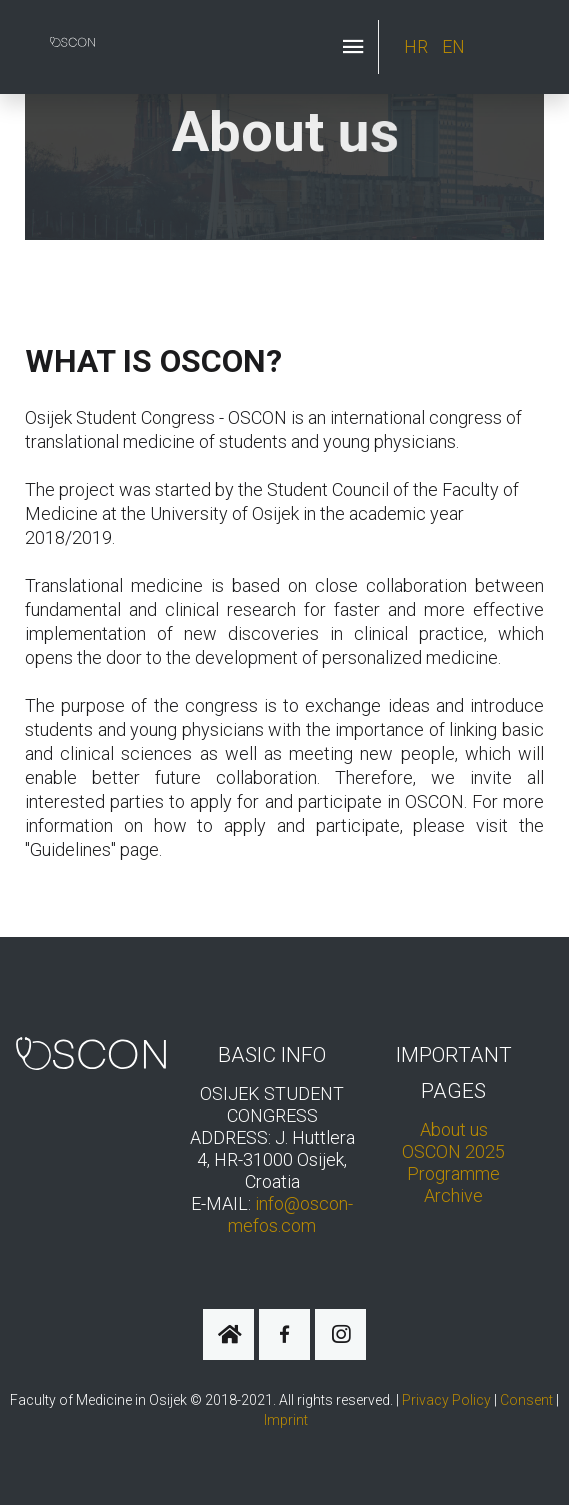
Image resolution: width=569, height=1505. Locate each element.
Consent (526, 1400)
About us (454, 1129)
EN (453, 46)
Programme (453, 1173)
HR (418, 46)
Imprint (286, 1420)
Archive (453, 1195)
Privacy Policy (446, 1400)
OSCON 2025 (453, 1151)
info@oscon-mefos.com (290, 1214)
